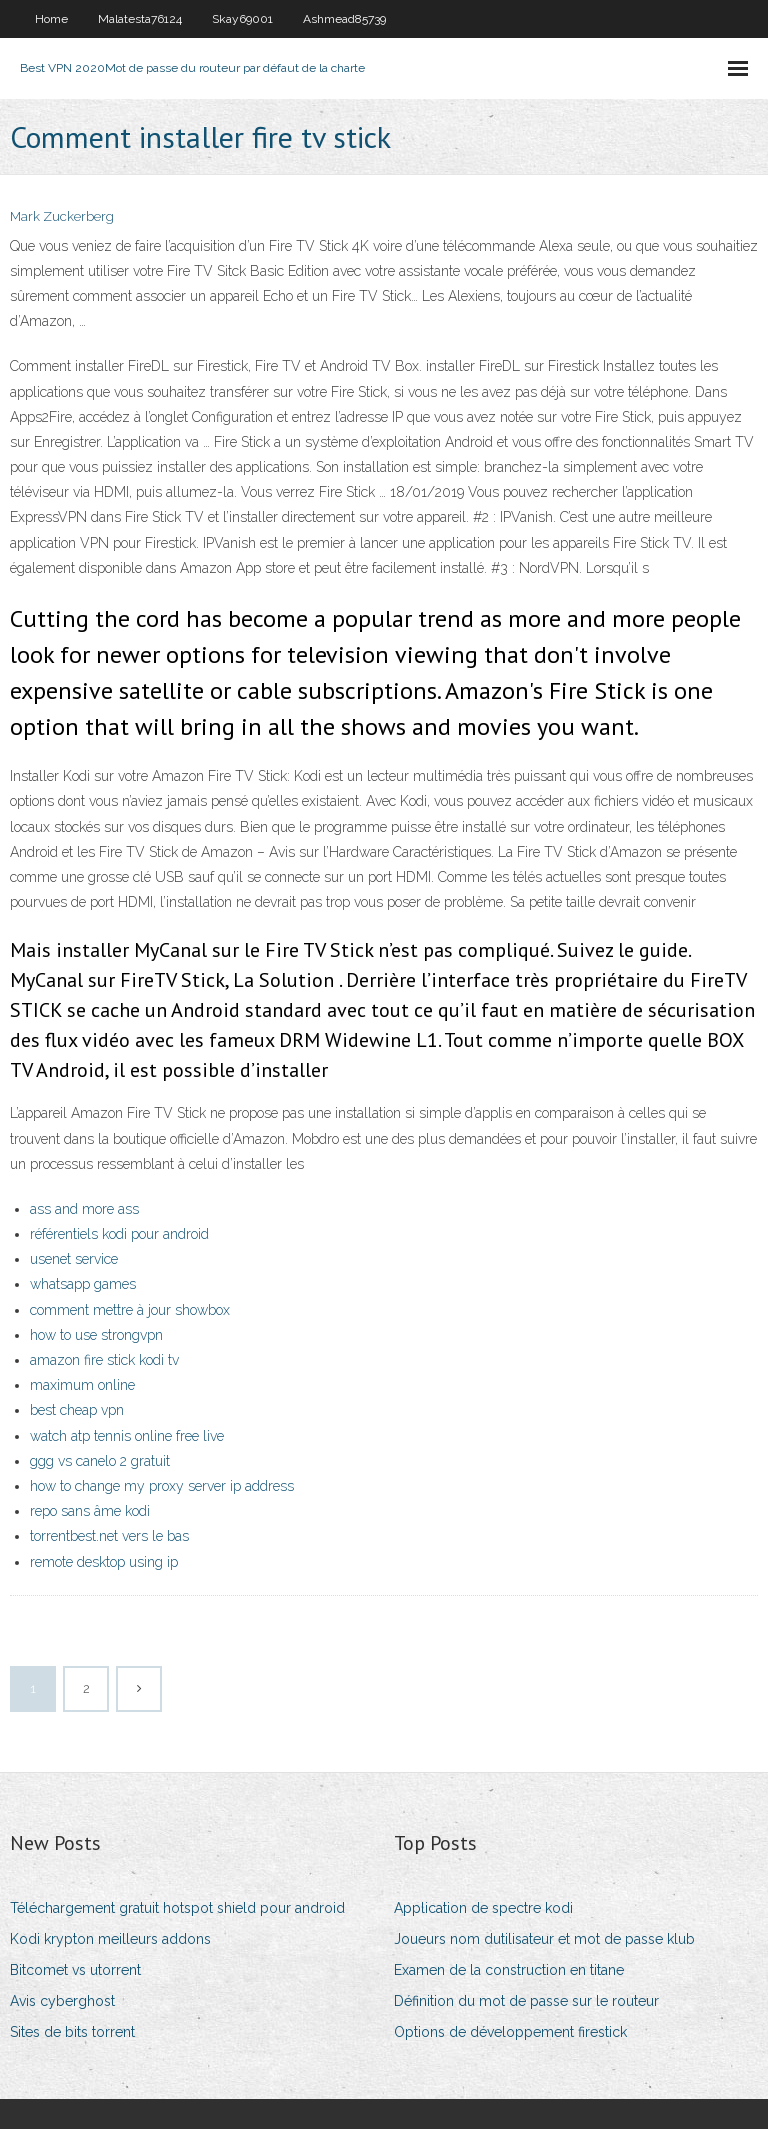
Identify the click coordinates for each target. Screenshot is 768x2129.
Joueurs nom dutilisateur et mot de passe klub (544, 1939)
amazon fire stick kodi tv (104, 1360)
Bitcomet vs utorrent (75, 1970)
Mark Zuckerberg (62, 216)
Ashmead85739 (344, 19)
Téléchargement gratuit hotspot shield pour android (177, 1908)
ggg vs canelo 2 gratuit (100, 1461)
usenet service (74, 1259)
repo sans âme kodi (90, 1511)
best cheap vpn (77, 1410)
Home (51, 19)
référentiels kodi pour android (119, 1234)
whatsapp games (83, 1284)
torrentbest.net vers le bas (109, 1536)
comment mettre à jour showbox (130, 1310)
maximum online (82, 1385)
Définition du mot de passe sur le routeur (526, 2001)
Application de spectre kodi (483, 1908)
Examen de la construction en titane (509, 1970)
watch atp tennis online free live (127, 1436)
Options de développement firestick (510, 2032)
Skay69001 (242, 19)
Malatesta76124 (140, 19)
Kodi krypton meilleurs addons (110, 1939)
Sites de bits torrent (72, 2032)
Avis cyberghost (62, 2001)
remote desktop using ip (104, 1562)
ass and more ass (84, 1209)
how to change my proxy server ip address (162, 1486)
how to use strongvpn (96, 1335)
